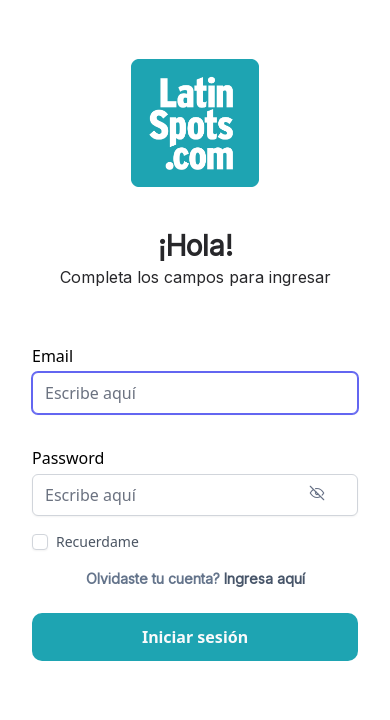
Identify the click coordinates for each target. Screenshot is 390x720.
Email (52, 356)
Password (68, 458)
